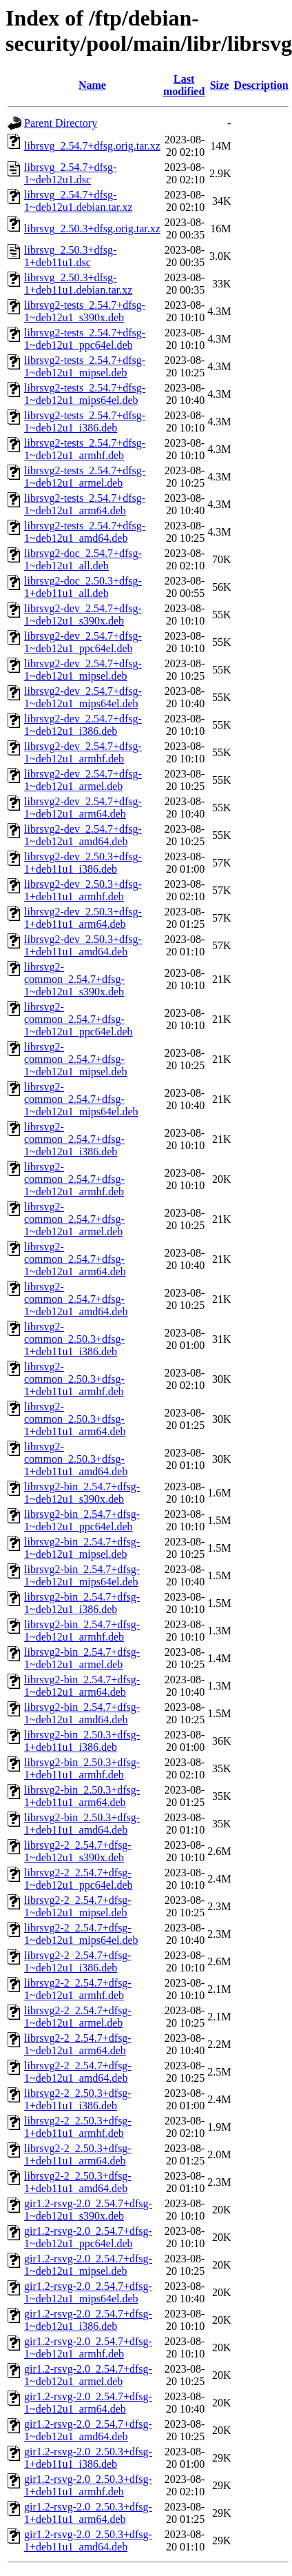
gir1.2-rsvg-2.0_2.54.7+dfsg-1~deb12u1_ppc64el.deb (88, 2237)
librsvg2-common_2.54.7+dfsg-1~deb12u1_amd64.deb (75, 1299)
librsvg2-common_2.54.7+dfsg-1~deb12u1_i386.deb (74, 1139)
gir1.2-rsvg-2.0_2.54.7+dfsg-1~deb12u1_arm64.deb (88, 2403)
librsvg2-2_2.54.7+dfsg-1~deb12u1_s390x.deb (78, 1851)
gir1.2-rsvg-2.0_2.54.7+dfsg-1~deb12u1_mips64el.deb (88, 2292)
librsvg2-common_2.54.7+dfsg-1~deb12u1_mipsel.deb (75, 1059)
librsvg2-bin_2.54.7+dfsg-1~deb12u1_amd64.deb (82, 1713)
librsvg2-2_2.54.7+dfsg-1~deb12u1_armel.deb (78, 2017)
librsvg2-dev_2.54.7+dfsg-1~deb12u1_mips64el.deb (83, 697)
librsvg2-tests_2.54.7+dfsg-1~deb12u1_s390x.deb (84, 311)
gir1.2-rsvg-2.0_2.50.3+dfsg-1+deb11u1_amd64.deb (88, 2540)
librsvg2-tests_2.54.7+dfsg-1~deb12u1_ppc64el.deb (84, 339)
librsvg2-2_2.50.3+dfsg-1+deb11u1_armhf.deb (78, 2127)
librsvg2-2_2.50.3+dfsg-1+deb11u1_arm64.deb (78, 2154)
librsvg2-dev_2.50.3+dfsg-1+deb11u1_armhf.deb (83, 890)
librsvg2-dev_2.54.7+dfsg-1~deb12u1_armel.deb (83, 780)
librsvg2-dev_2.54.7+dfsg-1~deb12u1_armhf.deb (83, 752)
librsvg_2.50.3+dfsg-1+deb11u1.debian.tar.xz (78, 284)
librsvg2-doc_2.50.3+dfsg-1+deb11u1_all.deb (83, 587)
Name (92, 85)
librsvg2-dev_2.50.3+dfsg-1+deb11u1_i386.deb (83, 863)
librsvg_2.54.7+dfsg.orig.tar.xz (92, 146)
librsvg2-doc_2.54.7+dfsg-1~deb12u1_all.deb (83, 559)
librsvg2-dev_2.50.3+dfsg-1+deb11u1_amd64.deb (83, 945)
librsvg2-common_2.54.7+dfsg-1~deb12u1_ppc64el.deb (78, 1019)
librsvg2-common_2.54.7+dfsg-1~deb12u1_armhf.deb (74, 1179)
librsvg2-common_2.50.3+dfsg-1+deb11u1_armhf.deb (74, 1379)
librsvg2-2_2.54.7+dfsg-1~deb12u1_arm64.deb (78, 2044)
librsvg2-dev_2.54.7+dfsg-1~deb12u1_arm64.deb (83, 807)
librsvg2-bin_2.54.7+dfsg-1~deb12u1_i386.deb (82, 1603)
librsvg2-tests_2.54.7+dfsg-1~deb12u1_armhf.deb (84, 449)
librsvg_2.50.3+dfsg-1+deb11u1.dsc (70, 256)
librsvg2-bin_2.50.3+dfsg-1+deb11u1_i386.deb (82, 1741)
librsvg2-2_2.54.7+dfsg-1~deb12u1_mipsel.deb (78, 1906)
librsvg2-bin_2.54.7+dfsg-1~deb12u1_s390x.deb (82, 1493)
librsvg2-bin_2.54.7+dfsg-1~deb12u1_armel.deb (82, 1658)
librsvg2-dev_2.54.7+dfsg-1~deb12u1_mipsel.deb (83, 670)
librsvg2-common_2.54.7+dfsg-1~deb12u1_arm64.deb (75, 1259)
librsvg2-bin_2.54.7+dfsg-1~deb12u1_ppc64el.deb (82, 1520)
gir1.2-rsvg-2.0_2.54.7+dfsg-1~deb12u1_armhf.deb (88, 2347)
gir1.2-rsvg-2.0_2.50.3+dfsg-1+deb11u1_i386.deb (88, 2458)
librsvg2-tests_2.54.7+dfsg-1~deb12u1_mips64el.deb (84, 394)
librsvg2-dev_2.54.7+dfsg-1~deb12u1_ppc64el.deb (83, 642)
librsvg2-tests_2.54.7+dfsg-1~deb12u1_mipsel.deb (84, 366)
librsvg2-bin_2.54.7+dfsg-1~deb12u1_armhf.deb (82, 1631)
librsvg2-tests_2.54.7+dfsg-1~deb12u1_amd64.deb (84, 532)
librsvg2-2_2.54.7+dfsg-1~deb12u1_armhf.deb (78, 1989)
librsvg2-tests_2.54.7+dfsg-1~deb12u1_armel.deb (84, 477)
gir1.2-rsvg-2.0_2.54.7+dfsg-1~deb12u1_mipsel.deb (88, 2265)
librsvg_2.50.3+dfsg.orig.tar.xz (92, 228)
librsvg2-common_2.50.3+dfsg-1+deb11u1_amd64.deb (75, 1459)
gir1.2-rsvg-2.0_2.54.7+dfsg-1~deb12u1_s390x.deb (88, 2210)
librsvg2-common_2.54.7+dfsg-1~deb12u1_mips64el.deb (81, 1099)
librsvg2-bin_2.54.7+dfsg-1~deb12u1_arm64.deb (82, 1686)
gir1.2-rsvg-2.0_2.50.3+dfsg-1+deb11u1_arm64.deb (88, 2513)
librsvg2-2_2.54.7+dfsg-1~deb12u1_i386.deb (78, 1961)
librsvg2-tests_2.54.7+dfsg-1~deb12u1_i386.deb (84, 421)
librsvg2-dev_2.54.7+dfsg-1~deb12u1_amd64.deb (83, 835)
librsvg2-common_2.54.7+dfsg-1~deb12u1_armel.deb (74, 1219)
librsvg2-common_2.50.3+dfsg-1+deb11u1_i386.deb (74, 1339)
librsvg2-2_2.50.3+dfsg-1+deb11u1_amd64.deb (78, 2182)
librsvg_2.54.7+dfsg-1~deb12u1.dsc (70, 173)
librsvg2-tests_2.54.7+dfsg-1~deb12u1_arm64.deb (84, 504)
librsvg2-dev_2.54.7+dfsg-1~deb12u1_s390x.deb (83, 614)
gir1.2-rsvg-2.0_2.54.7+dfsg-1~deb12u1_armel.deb (88, 2375)
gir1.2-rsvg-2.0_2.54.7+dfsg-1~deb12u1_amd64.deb (88, 2430)
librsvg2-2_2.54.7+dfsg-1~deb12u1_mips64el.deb (81, 1934)
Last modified (184, 85)
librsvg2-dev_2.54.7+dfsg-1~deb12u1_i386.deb (83, 725)
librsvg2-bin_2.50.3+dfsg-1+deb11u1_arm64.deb (82, 1796)
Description (261, 85)
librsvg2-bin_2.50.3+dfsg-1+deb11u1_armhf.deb (82, 1768)
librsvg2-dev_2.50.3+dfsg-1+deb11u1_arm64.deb (83, 918)
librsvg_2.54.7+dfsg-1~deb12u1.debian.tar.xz (78, 201)
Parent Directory (60, 123)
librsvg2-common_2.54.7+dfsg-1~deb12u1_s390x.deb (74, 979)
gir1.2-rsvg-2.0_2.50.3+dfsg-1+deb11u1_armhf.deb (88, 2485)
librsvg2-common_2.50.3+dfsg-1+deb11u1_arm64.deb (75, 1419)
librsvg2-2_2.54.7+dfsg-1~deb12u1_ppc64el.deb (78, 1879)
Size (219, 85)
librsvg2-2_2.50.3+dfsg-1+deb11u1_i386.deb (78, 2099)
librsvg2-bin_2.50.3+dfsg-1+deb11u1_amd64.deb (82, 1824)
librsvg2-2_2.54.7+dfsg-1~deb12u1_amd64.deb (78, 2072)
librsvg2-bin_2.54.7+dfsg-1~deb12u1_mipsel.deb (82, 1548)
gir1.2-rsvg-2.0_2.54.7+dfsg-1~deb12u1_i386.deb (88, 2320)
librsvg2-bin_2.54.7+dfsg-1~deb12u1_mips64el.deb (82, 1575)
